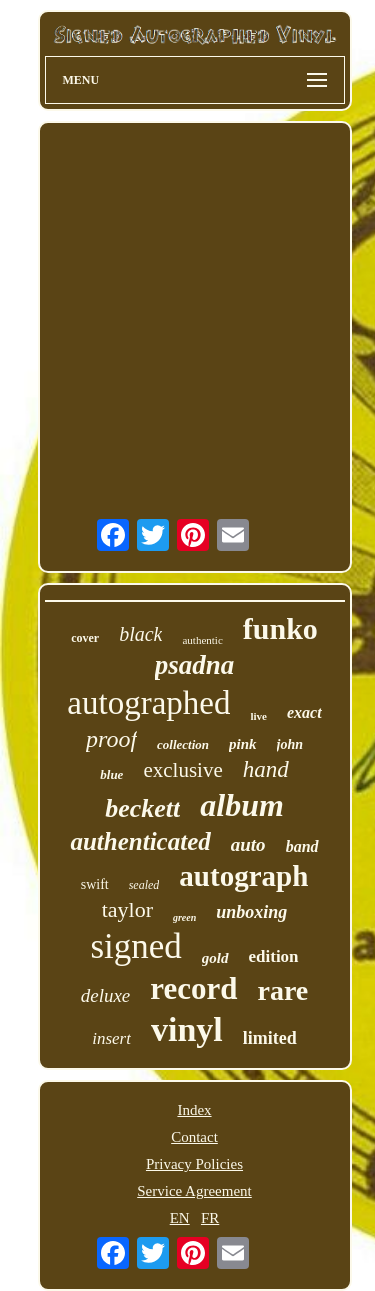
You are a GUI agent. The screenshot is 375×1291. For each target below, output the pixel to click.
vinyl (187, 1029)
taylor (127, 909)
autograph (243, 876)
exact (304, 712)
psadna (195, 665)
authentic (202, 640)
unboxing (251, 912)
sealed (144, 885)
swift (95, 884)
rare (283, 990)
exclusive (182, 770)
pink (243, 744)
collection (183, 744)
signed (135, 946)
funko (280, 628)
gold (215, 958)
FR (210, 1218)
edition (274, 956)
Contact (194, 1137)
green (184, 917)
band (302, 846)
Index (194, 1110)
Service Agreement (194, 1191)
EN (180, 1218)
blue (111, 774)
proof (111, 739)
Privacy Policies (194, 1164)
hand (266, 769)
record (193, 988)
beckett (142, 808)
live (258, 716)
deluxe (106, 995)
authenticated (140, 841)
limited (270, 1038)
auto (248, 844)
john (290, 744)
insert (111, 1038)
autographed (148, 703)
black (140, 634)
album (242, 805)
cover (85, 638)
